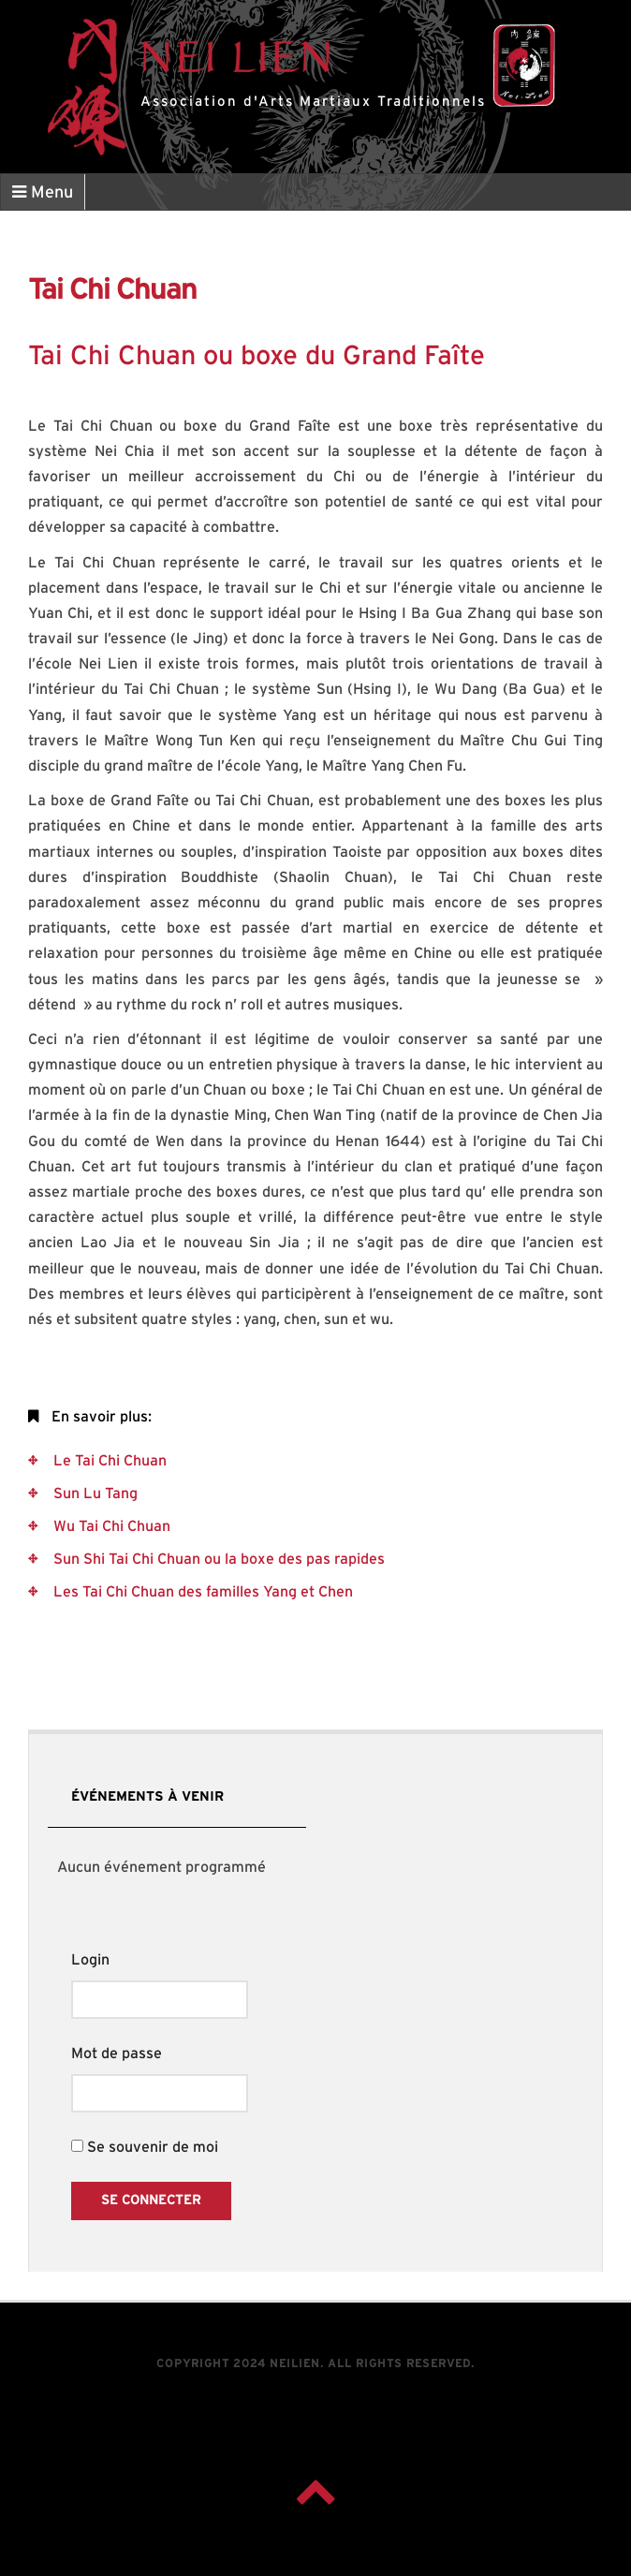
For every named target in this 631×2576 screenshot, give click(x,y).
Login (90, 1959)
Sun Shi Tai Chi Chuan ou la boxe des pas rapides (217, 1559)
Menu (42, 192)
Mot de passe (116, 2053)
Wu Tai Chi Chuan (110, 1526)
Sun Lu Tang (94, 1493)
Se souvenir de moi (144, 2147)
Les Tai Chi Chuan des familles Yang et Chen (201, 1591)
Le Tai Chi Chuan (108, 1460)
